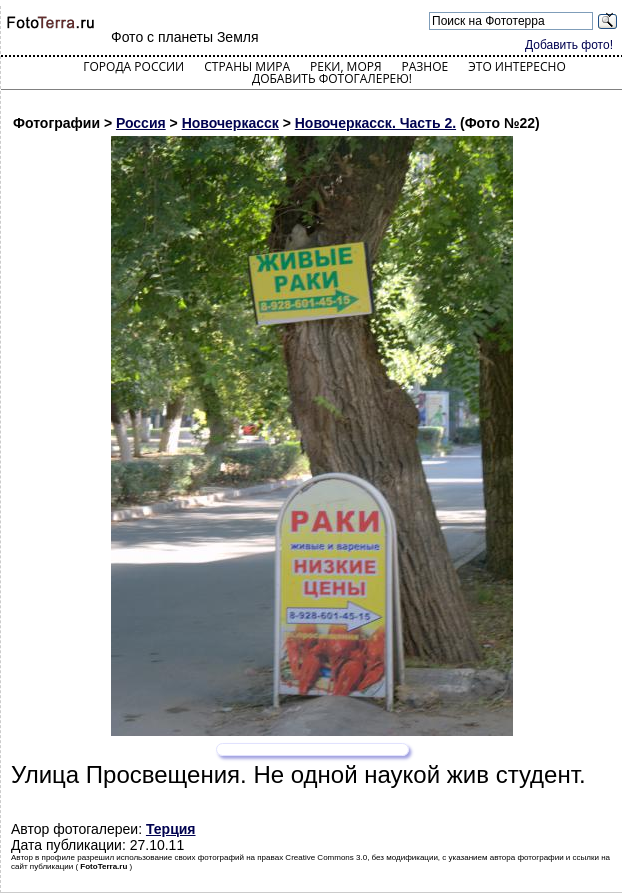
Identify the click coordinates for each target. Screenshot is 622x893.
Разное (425, 66)
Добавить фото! (569, 45)
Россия (141, 123)
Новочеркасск (230, 123)
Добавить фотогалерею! (332, 78)
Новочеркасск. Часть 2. (375, 123)
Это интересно (517, 66)
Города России (133, 66)
